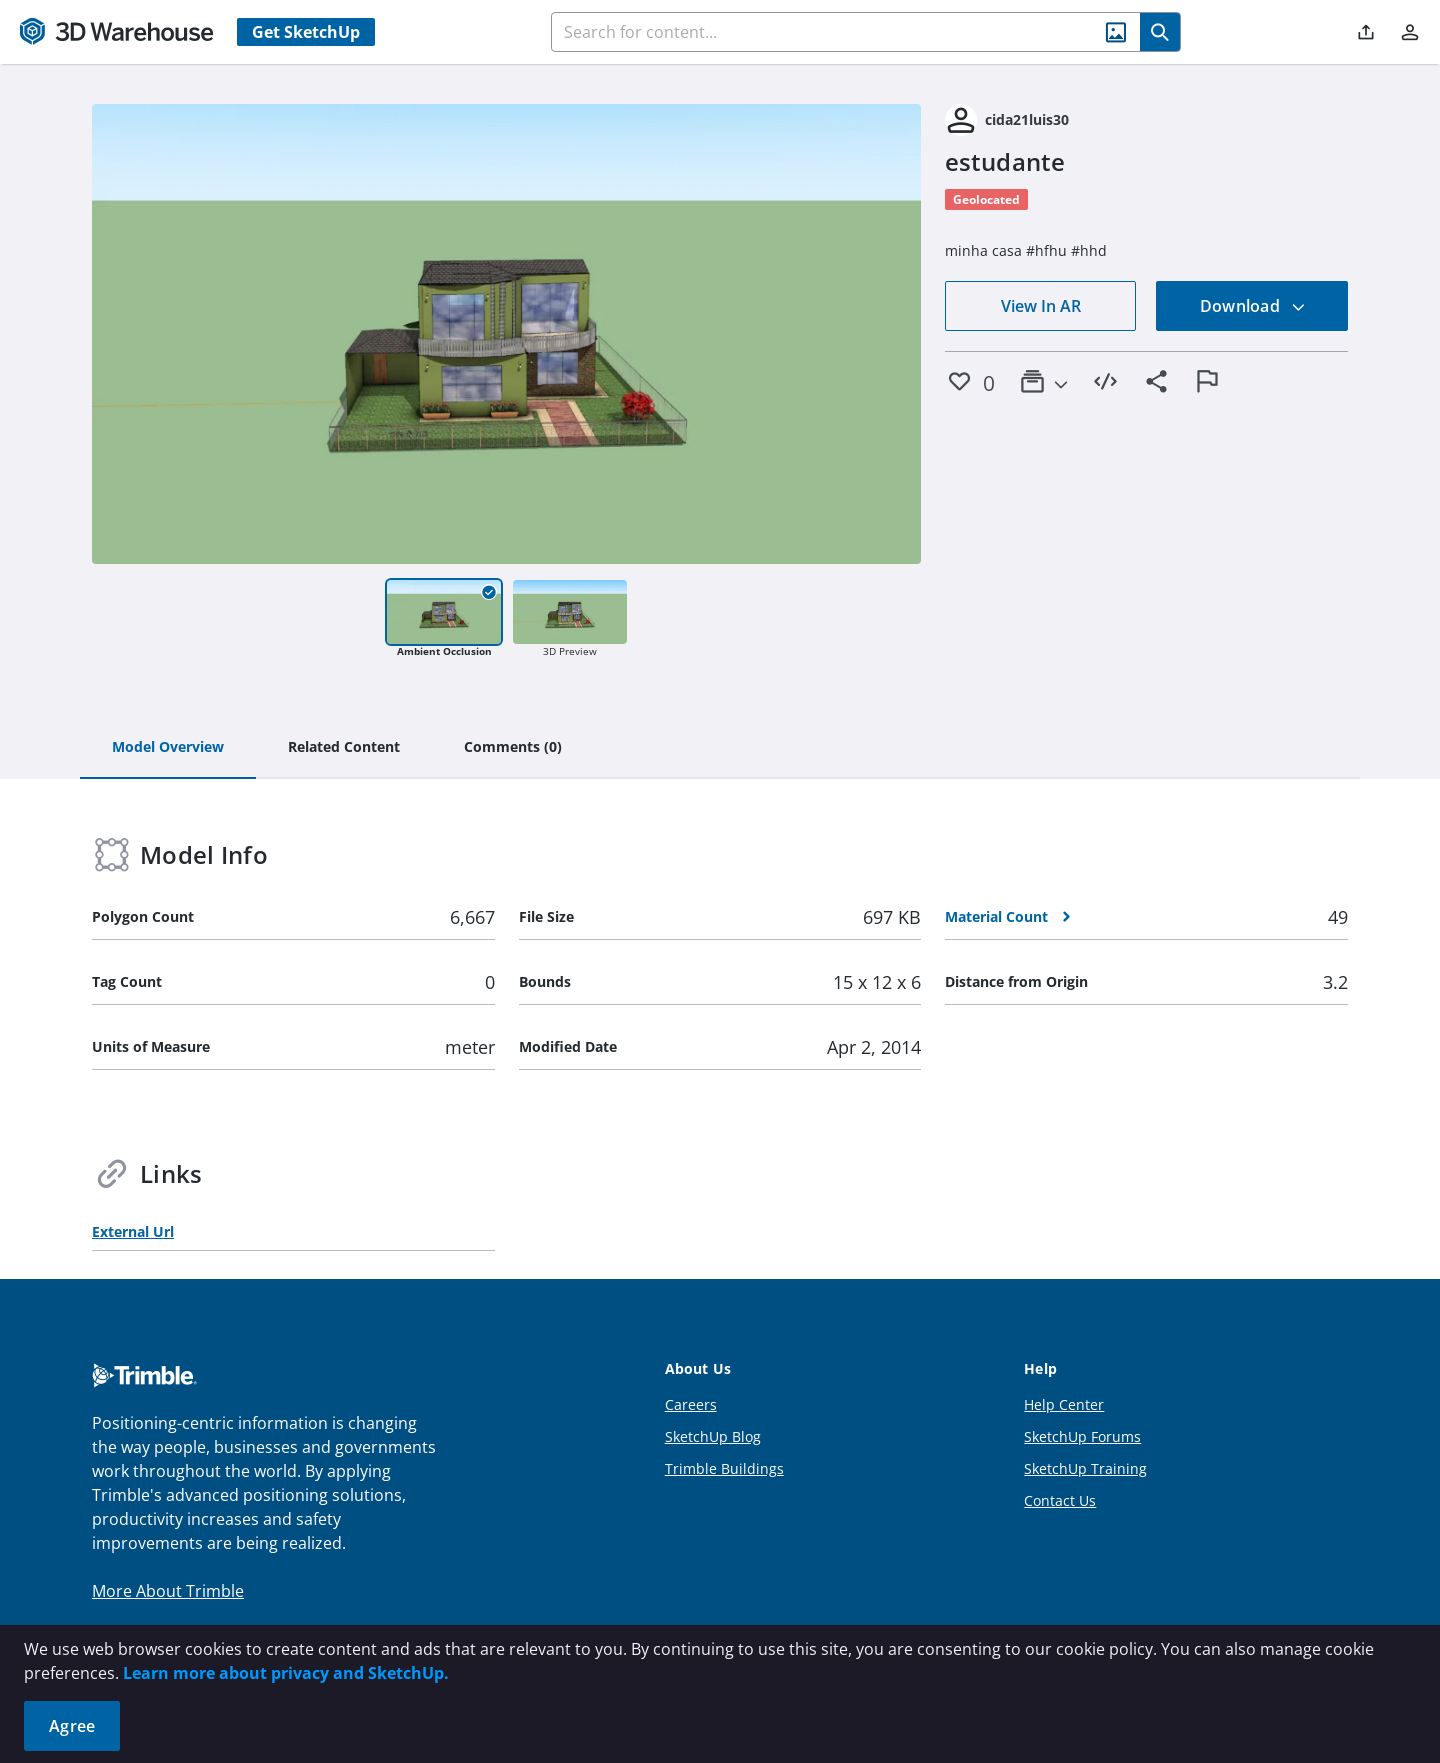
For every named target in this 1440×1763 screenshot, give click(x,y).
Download (1253, 306)
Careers (691, 1404)
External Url (133, 1231)
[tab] (168, 748)
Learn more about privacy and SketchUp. (286, 1673)
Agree (72, 1726)
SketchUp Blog (713, 1436)
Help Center (1064, 1404)
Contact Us (1060, 1500)
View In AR (1041, 306)
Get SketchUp (306, 32)
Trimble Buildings (724, 1468)
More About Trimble (168, 1591)
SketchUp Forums (1082, 1436)
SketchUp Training (1085, 1468)
